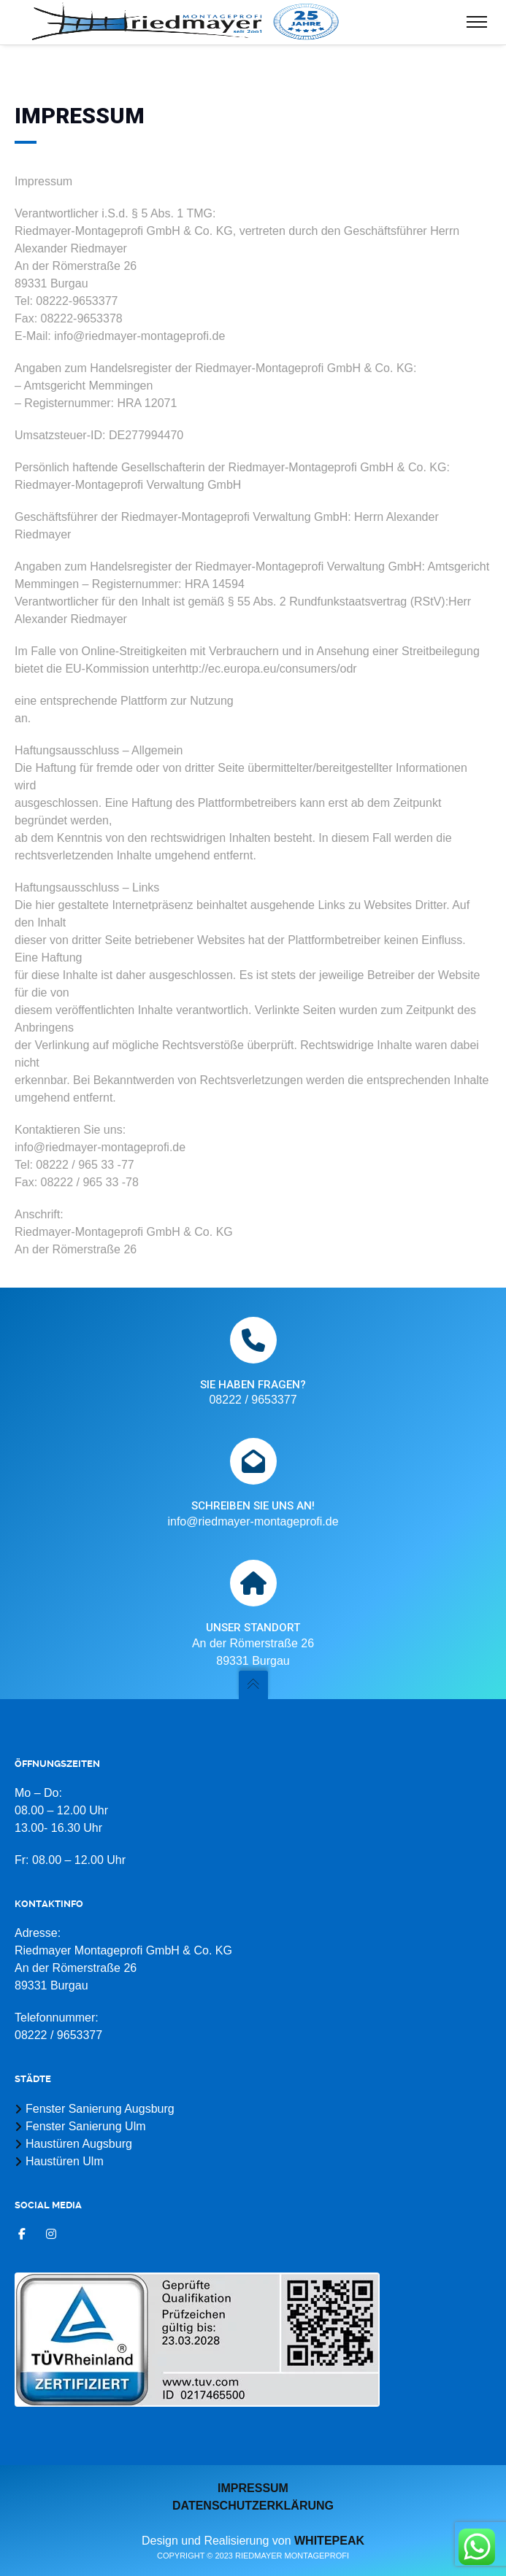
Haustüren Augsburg (79, 2144)
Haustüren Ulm (65, 2161)
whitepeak (329, 2540)
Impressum (253, 2488)
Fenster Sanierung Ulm (86, 2126)
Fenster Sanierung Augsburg (100, 2109)
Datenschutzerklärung (253, 2505)
